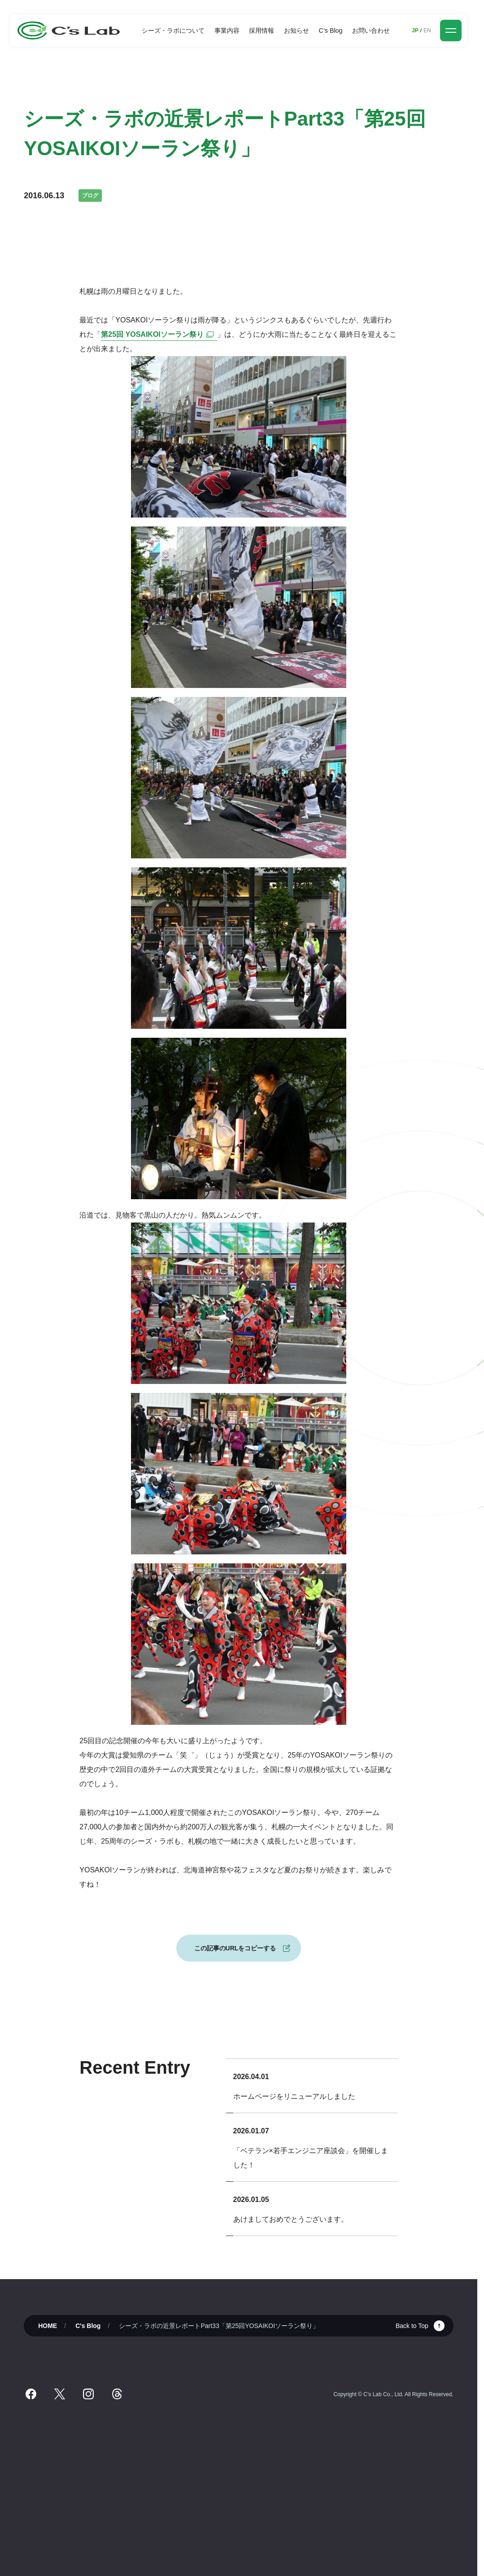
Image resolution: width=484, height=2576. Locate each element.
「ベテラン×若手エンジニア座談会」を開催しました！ (310, 2158)
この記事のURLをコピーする (235, 1948)
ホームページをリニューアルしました (294, 2096)
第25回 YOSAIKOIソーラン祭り (159, 334)
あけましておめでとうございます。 (290, 2219)
